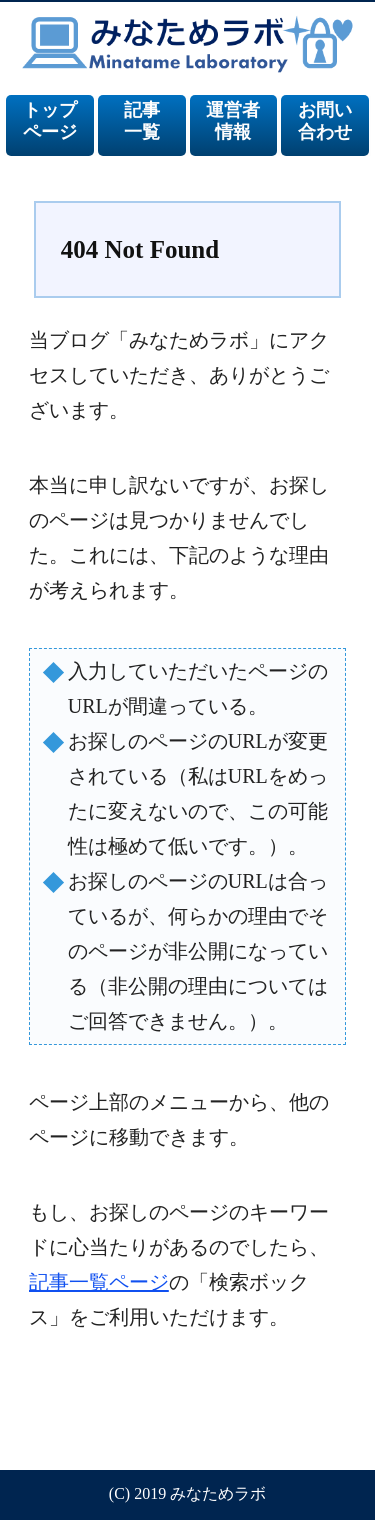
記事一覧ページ (99, 1282)
